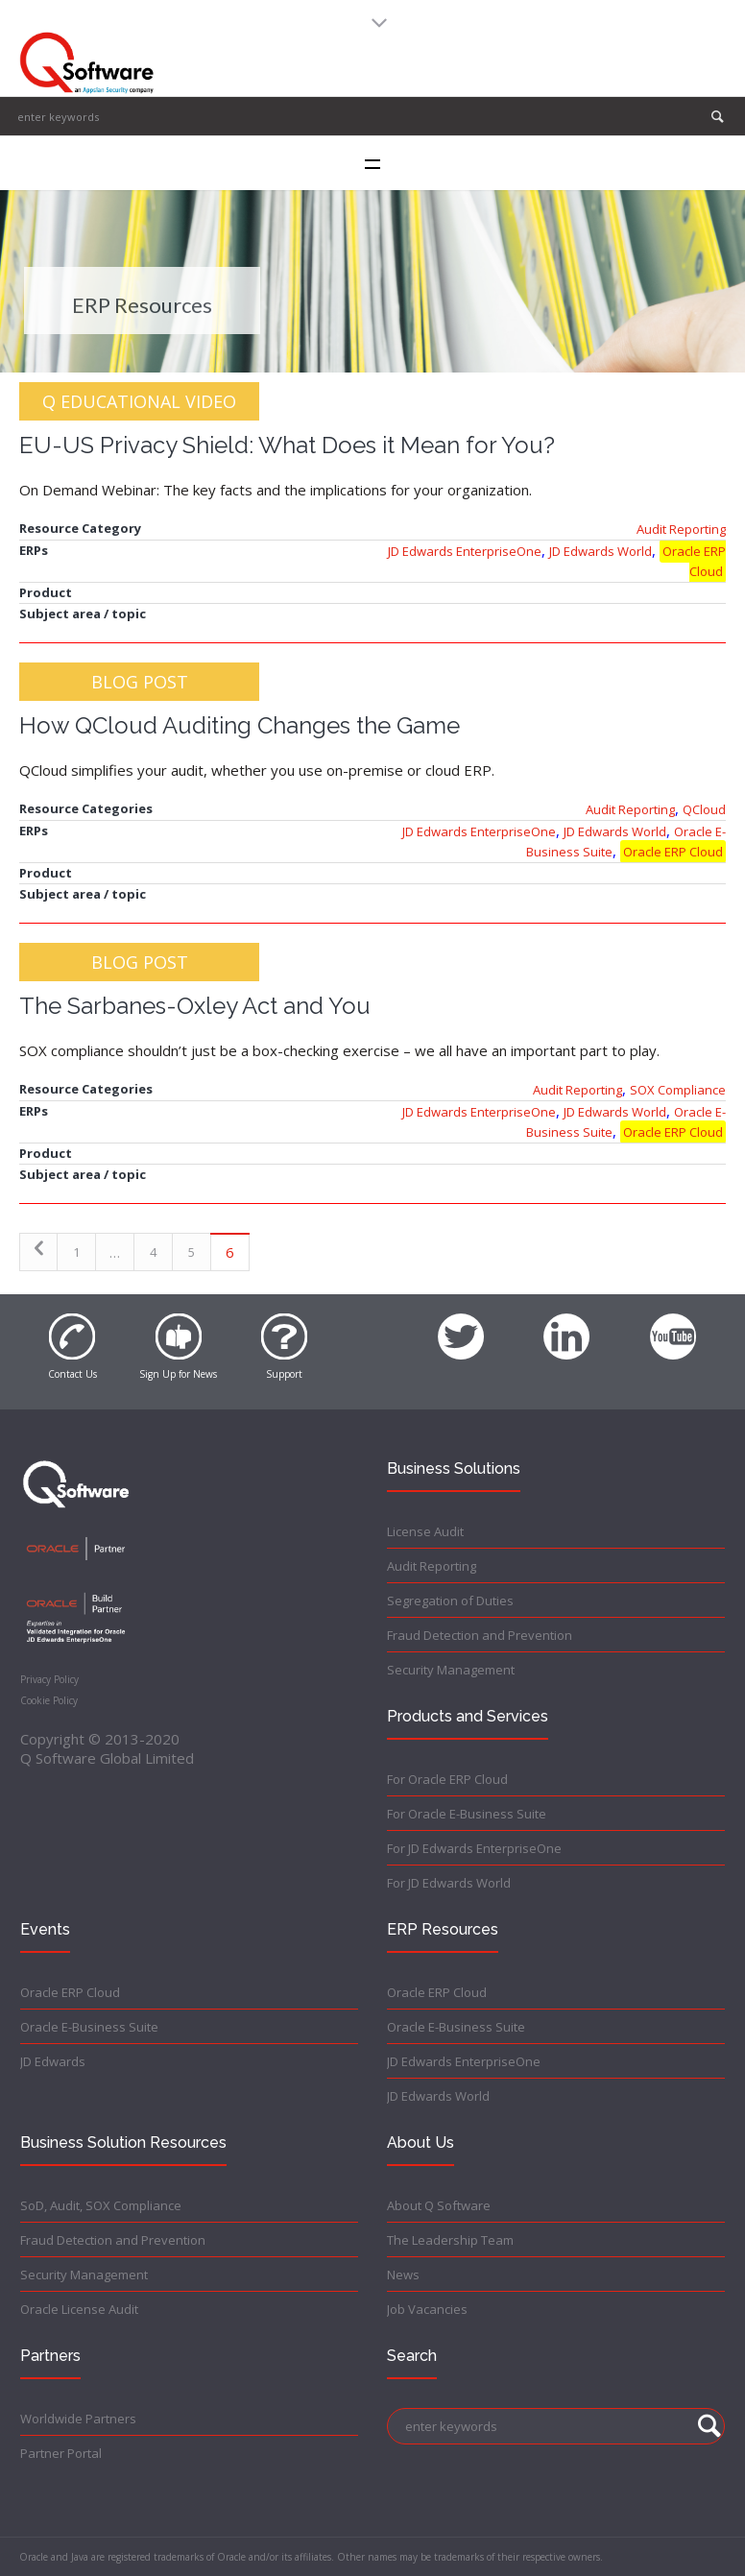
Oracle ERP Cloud (694, 561)
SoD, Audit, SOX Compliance (100, 2205)
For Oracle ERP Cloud (447, 1779)
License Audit (425, 1531)
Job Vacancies (427, 2309)
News (403, 2274)
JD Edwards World (600, 551)
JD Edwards (52, 2061)
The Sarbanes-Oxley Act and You (195, 1006)
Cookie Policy (49, 1700)
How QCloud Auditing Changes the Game (239, 725)
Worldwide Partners (78, 2418)
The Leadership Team (450, 2240)
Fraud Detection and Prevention (479, 1635)
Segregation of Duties (450, 1600)
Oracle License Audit (79, 2309)
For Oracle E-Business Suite (466, 1813)
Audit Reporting (681, 529)
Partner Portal (61, 2453)
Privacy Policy (49, 1679)
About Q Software (439, 2205)
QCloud (704, 809)
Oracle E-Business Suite (89, 2026)
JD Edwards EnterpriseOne (464, 551)
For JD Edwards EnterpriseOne (474, 1848)
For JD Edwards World (449, 1882)
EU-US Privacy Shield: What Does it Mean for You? (287, 445)
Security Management (451, 1669)
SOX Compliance (678, 1089)
